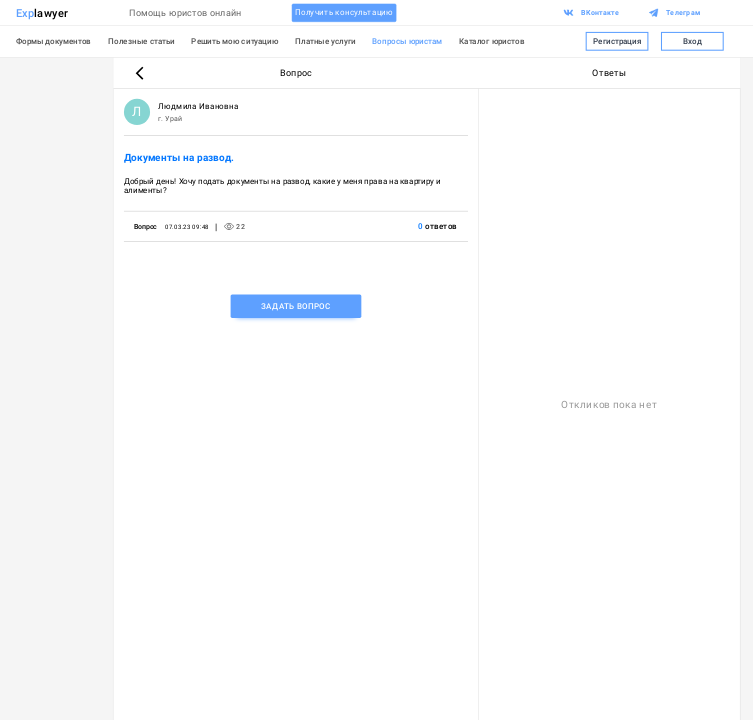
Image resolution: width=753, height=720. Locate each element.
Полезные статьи (141, 40)
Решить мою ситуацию (234, 40)
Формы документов (54, 40)
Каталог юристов (492, 40)
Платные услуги (325, 40)
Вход (692, 41)
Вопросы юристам (407, 40)
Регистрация (617, 41)
